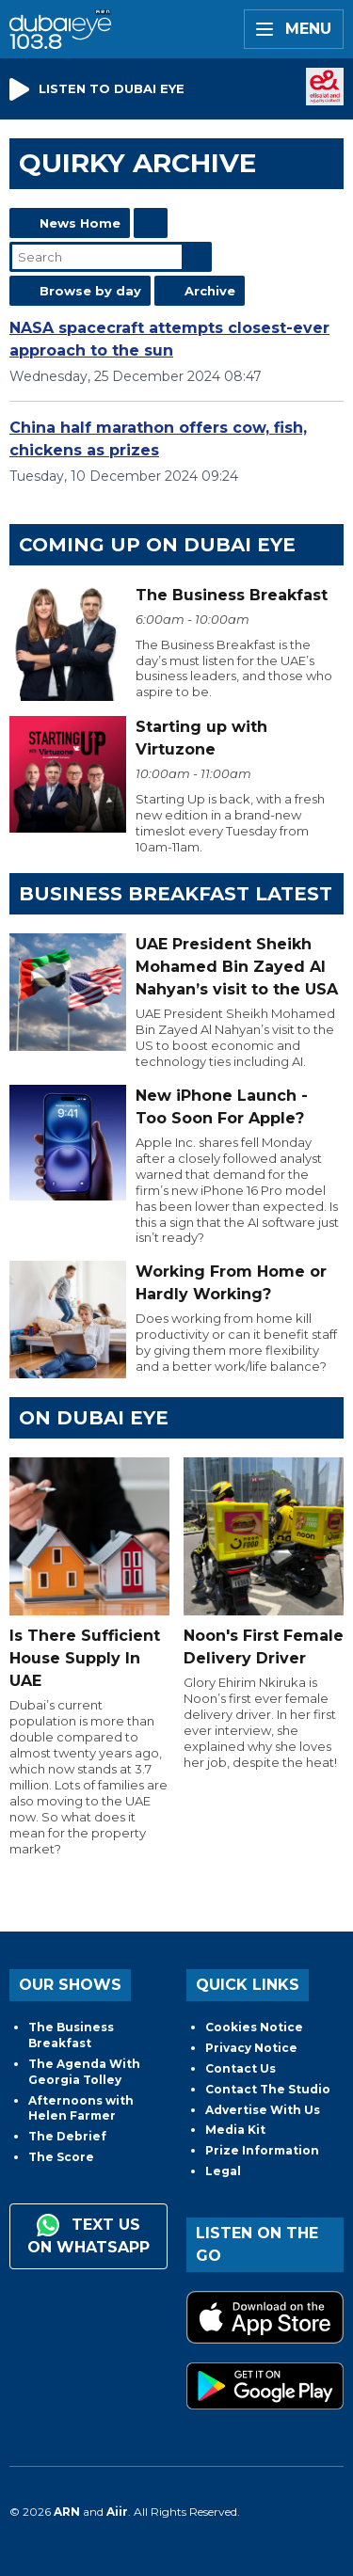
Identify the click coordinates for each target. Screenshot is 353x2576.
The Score (61, 2157)
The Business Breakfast (71, 2035)
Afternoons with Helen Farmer (81, 2108)
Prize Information (262, 2150)
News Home (80, 223)
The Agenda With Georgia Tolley (84, 2072)
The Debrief (67, 2136)
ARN (67, 2511)
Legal (223, 2171)
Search (197, 257)
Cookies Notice (254, 2027)
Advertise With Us (262, 2110)
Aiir (117, 2511)
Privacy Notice (251, 2048)
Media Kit (235, 2130)
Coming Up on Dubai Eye (157, 544)
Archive (210, 290)
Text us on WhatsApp (88, 2235)
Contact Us (240, 2068)
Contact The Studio (267, 2089)
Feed (151, 223)
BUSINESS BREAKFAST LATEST (175, 894)
